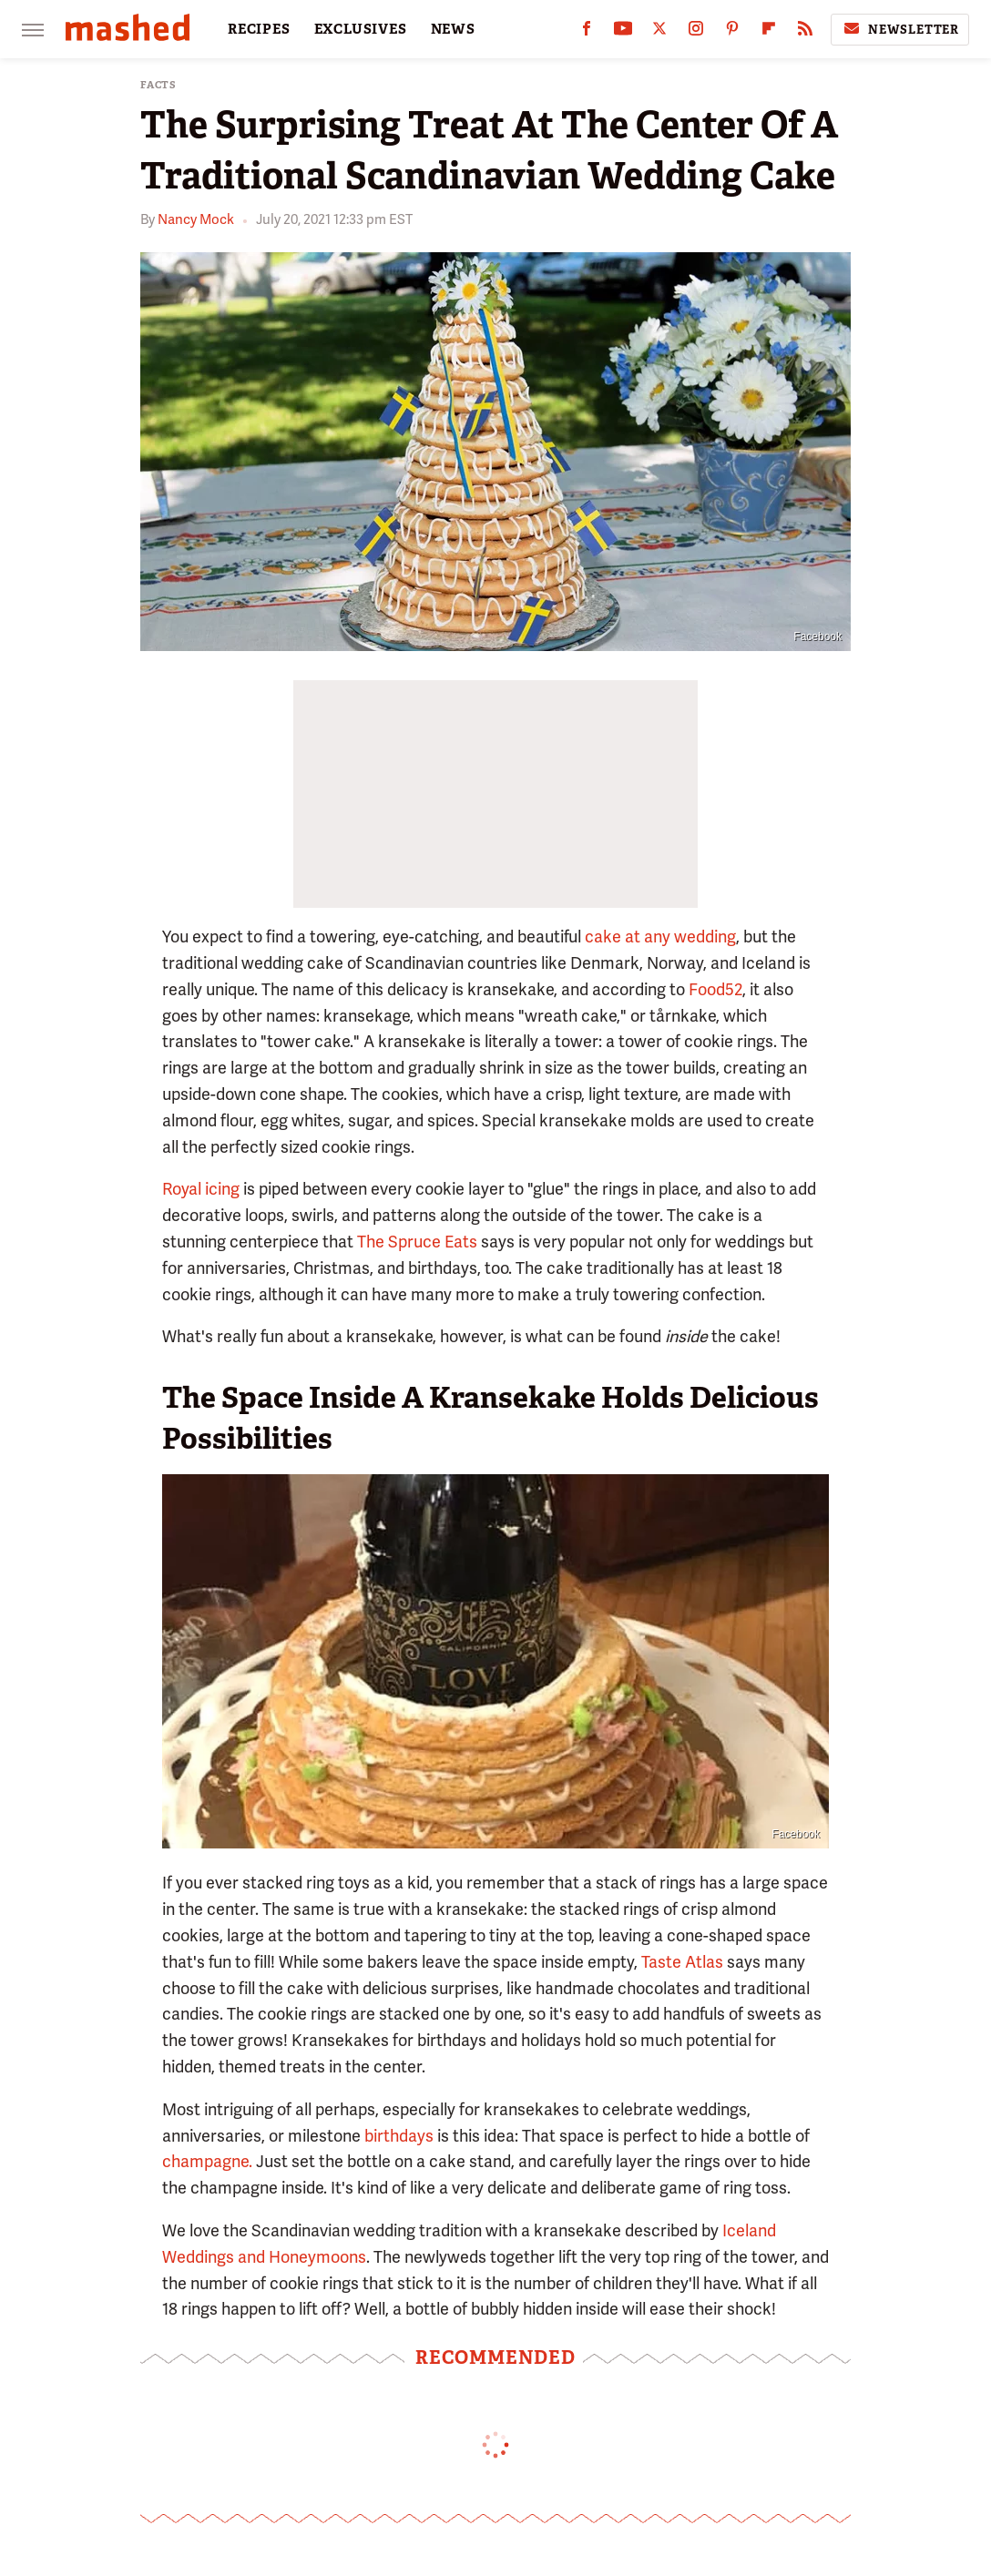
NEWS (453, 29)
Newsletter (900, 29)
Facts (158, 85)
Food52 (715, 989)
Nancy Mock (196, 219)
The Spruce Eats (417, 1241)
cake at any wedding (660, 936)
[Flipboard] (769, 32)
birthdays (399, 2135)
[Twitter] (659, 32)
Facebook (817, 636)
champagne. (207, 2161)
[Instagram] (696, 32)
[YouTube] (623, 32)
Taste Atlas (682, 1961)
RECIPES (259, 29)
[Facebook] (587, 32)
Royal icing (201, 1188)
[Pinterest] (732, 32)
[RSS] (805, 32)
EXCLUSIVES (360, 29)
